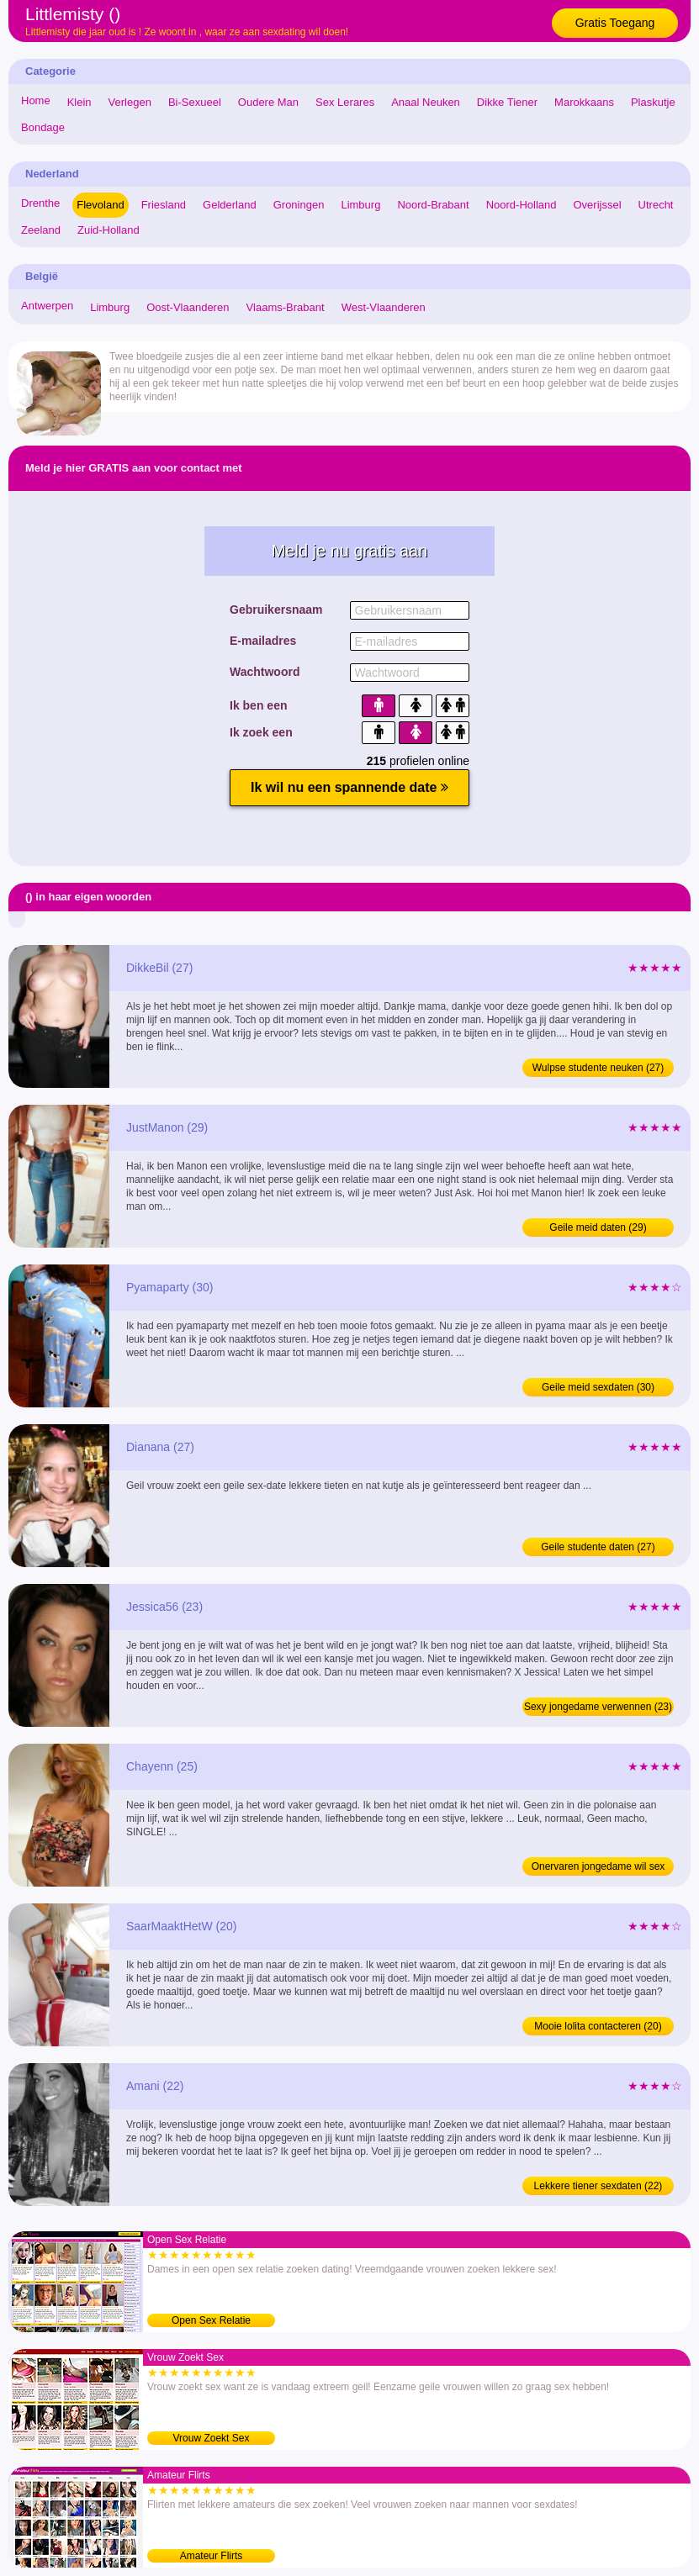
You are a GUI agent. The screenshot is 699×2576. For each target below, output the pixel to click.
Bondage (43, 127)
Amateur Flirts (211, 2556)
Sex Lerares (344, 102)
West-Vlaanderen (384, 307)
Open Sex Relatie (211, 2320)
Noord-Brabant (433, 204)
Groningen (299, 204)
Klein (79, 102)
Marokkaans (584, 102)
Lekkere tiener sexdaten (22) (598, 2186)
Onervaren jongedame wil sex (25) (598, 1868)
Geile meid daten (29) (597, 1227)
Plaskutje (653, 102)
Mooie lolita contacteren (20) (597, 2026)
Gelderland (230, 204)
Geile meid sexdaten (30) (598, 1387)
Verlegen (130, 102)
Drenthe (40, 203)
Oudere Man (268, 102)
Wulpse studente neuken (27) (598, 1068)
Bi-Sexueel (194, 102)
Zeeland (41, 230)
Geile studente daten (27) (597, 1547)
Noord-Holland (521, 204)
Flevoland (100, 204)
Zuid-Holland (108, 230)
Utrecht (656, 204)
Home (35, 100)
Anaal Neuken (425, 102)
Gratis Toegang (615, 22)
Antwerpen (47, 305)
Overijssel (598, 204)
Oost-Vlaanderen (187, 307)
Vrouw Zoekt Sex (211, 2438)
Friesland (163, 204)
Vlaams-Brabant (285, 307)
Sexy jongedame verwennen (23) (598, 1707)
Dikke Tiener (507, 102)
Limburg (360, 204)
